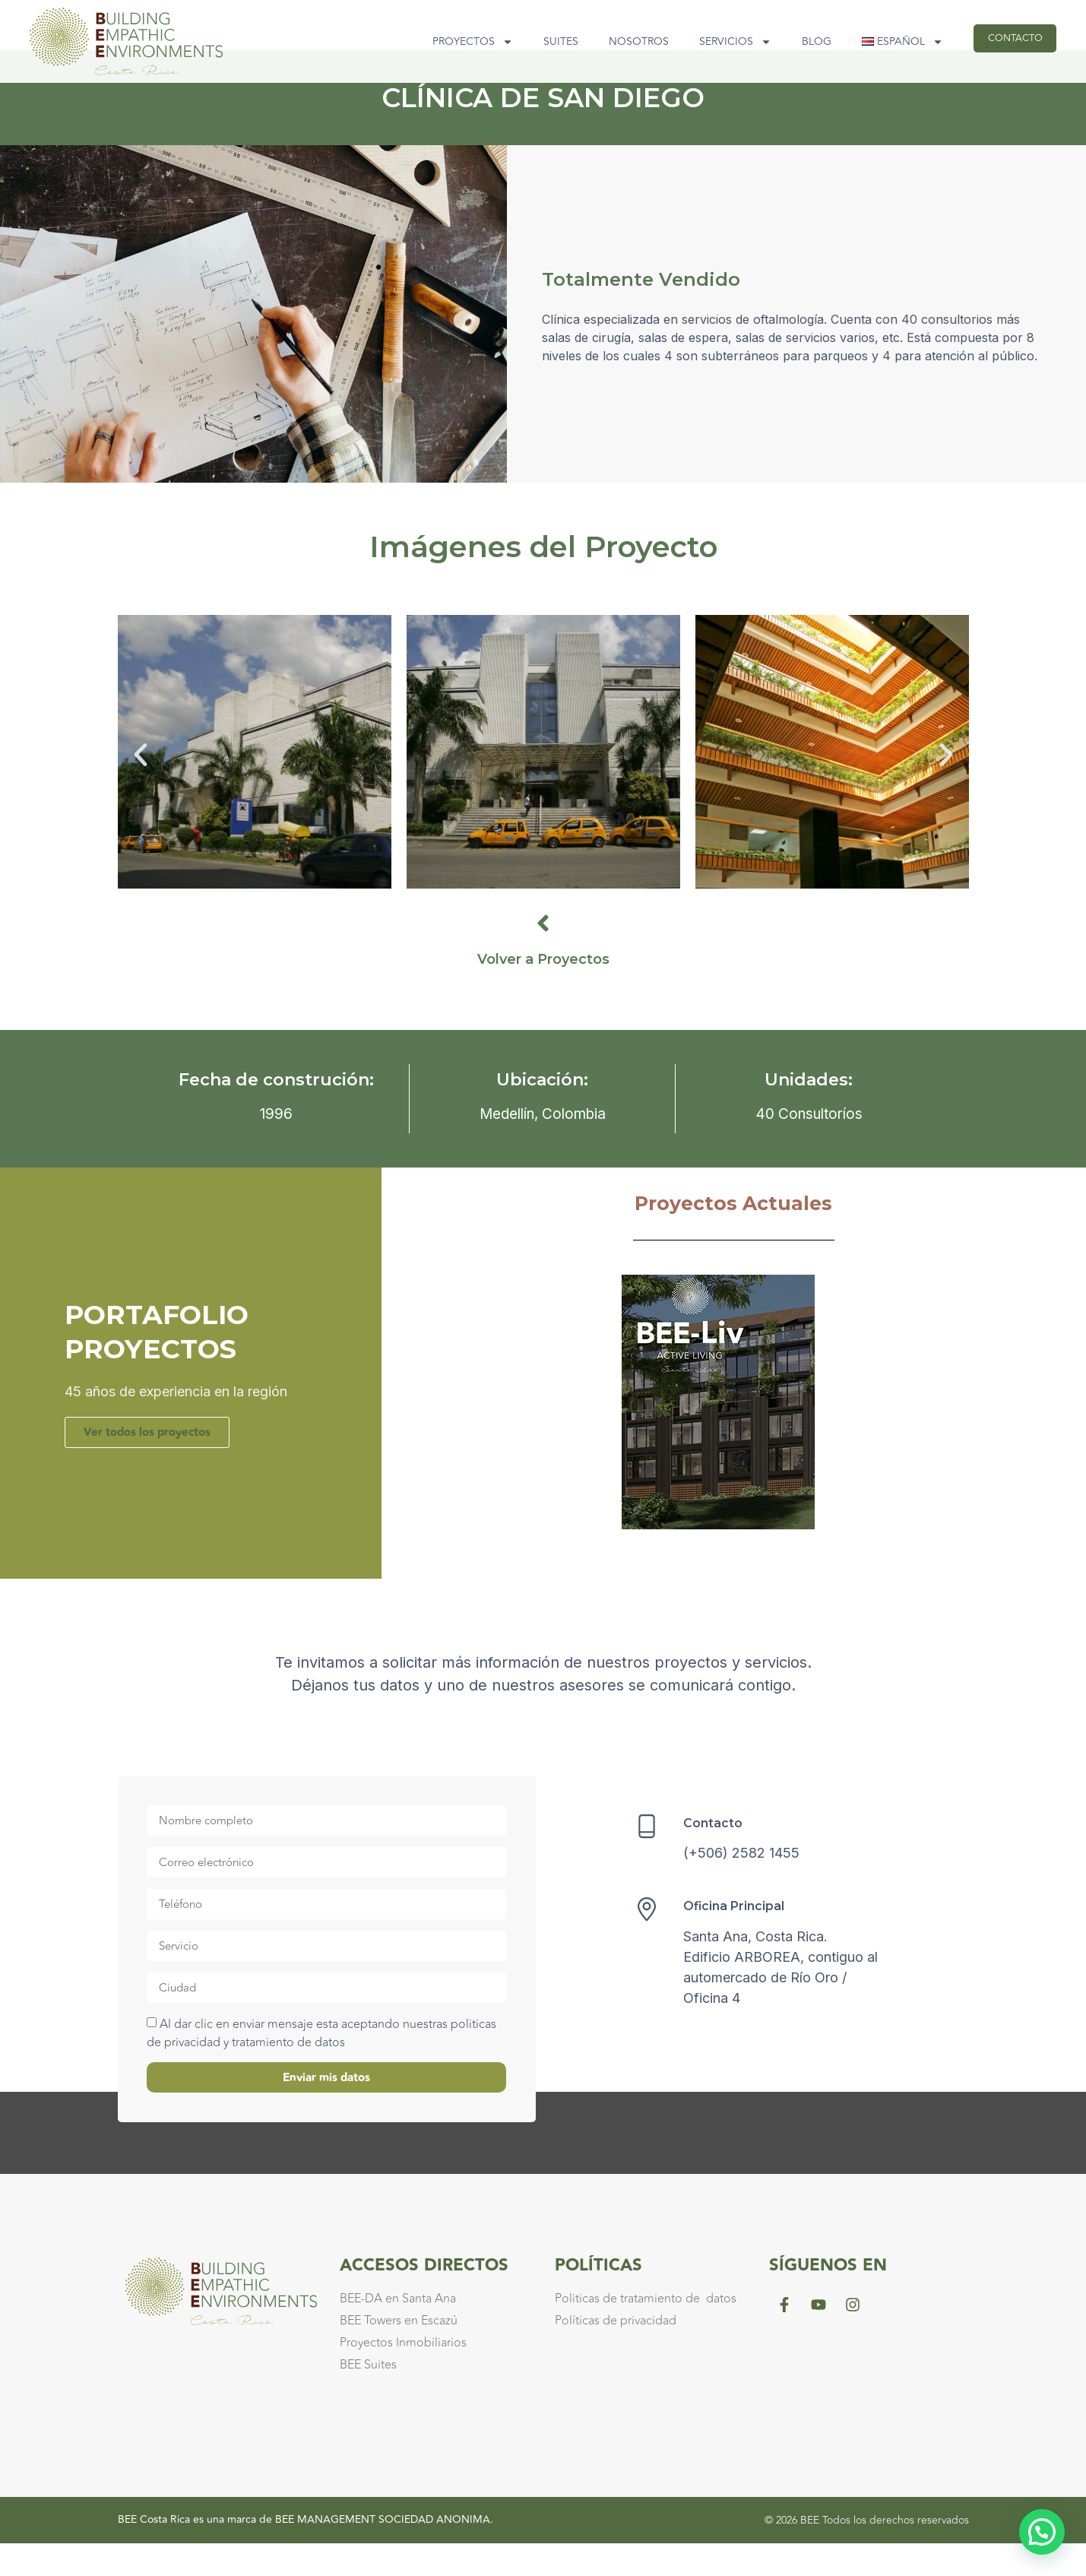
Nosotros (615, 41)
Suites (537, 41)
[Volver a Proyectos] (543, 956)
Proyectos (449, 42)
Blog (793, 41)
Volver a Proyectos (543, 992)
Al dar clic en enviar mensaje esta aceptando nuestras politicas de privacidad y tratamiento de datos (321, 2066)
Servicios (712, 42)
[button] (140, 787)
